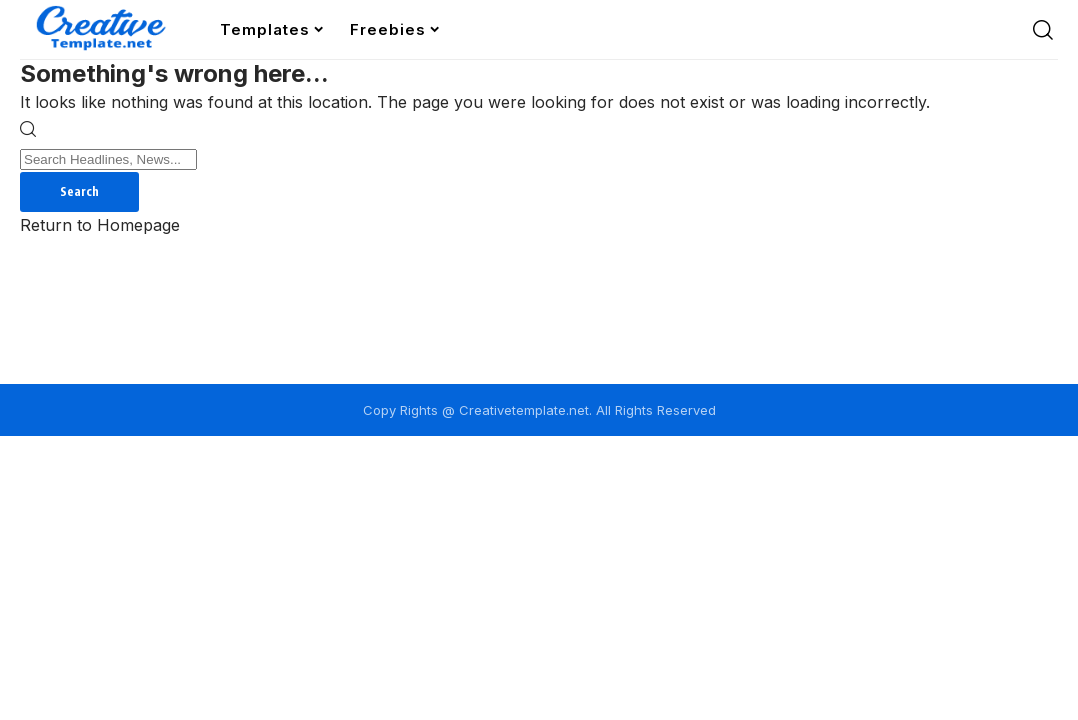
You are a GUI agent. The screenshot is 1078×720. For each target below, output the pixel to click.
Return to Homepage (100, 225)
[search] (1043, 30)
